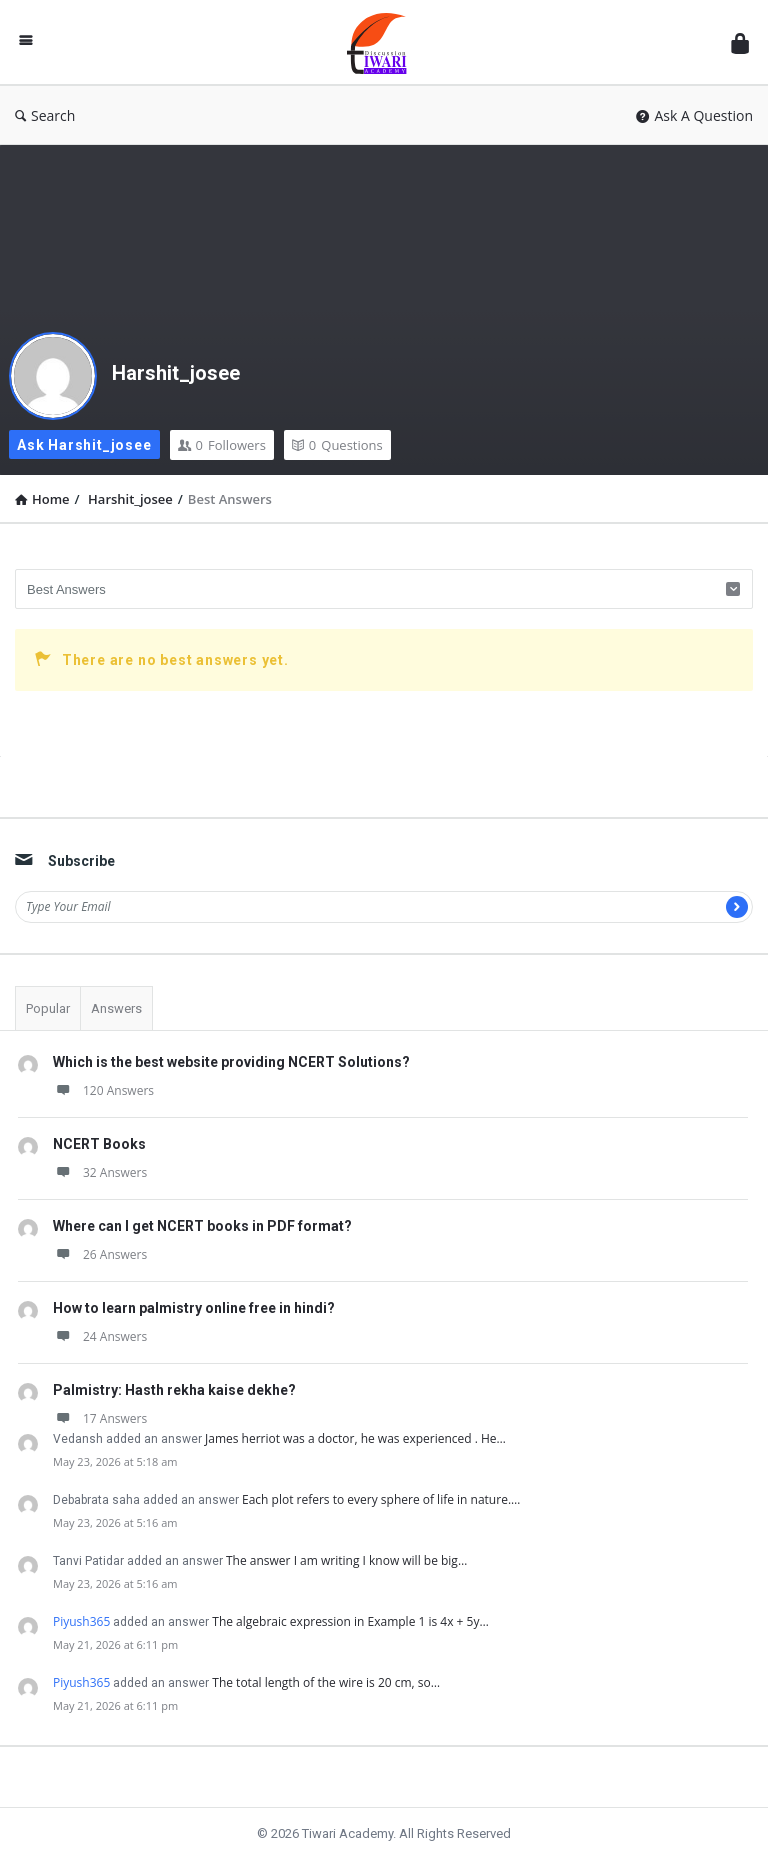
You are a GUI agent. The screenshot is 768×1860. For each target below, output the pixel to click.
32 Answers (100, 1172)
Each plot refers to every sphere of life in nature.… (381, 1499)
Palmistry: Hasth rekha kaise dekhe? (174, 1390)
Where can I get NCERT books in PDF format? (202, 1226)
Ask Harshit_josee (84, 445)
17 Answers (100, 1418)
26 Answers (100, 1254)
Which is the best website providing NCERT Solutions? (231, 1062)
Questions (337, 445)
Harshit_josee (176, 373)
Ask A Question (694, 115)
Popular (48, 1008)
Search (45, 115)
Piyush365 (81, 1621)
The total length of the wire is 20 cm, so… (326, 1682)
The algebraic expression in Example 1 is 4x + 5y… (350, 1621)
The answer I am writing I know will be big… (346, 1560)
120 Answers (103, 1090)
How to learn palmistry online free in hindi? (194, 1308)
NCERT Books (99, 1144)
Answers (116, 1008)
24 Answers (100, 1336)
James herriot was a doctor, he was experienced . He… (355, 1438)
